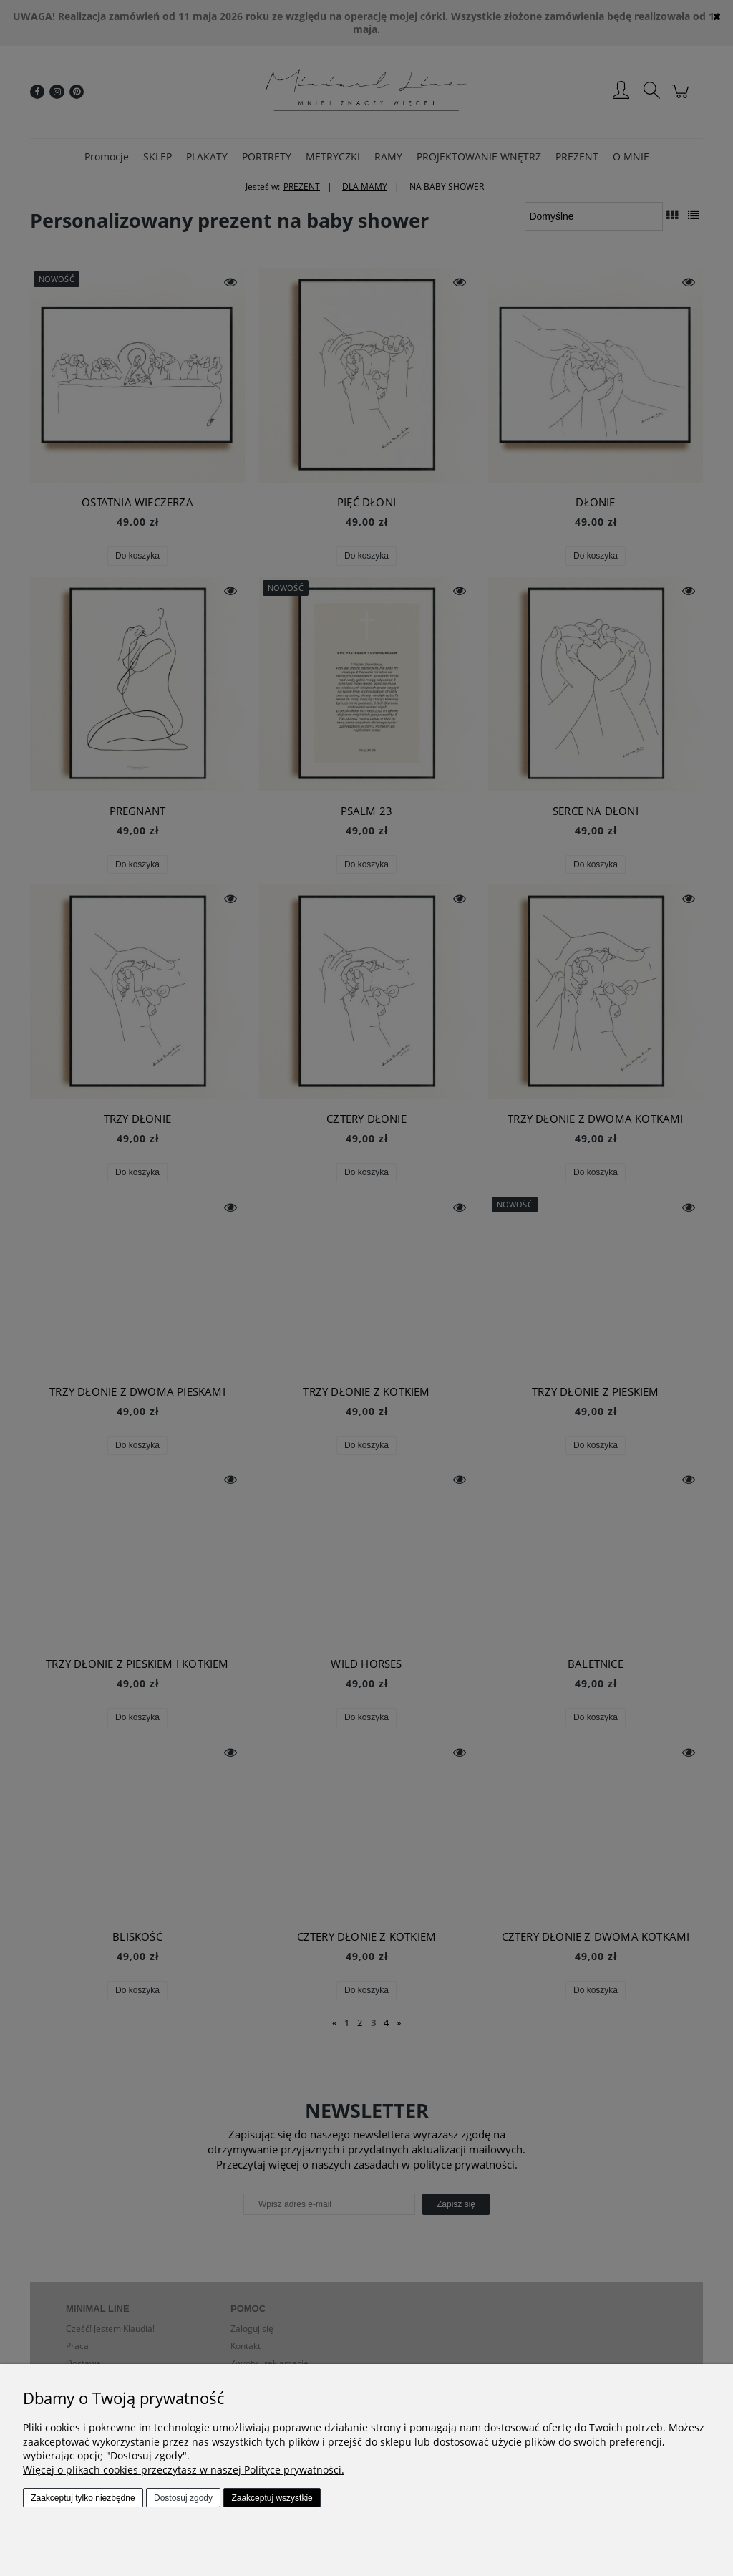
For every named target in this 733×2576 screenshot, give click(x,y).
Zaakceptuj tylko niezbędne (83, 2498)
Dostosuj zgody (183, 2498)
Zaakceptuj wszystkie (271, 2498)
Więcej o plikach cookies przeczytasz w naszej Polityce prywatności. (183, 2469)
